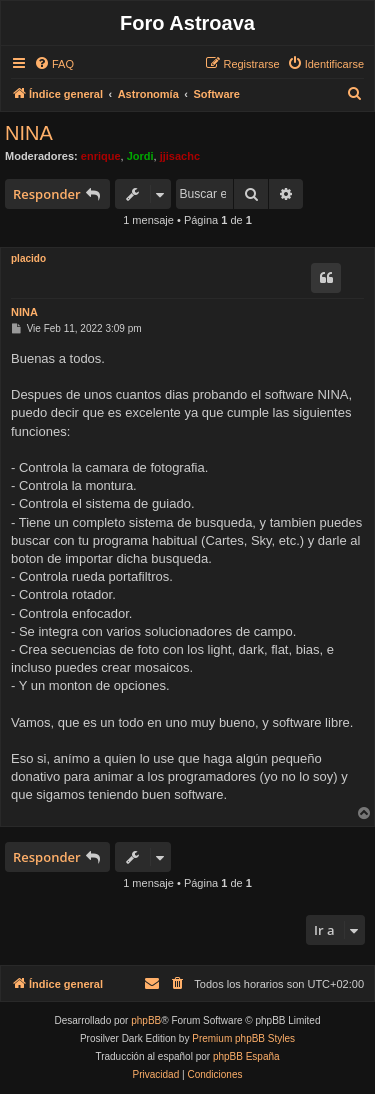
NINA (29, 133)
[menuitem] (54, 64)
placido (28, 258)
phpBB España (246, 1056)
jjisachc (180, 156)
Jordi (140, 156)
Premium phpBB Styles (243, 1038)
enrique (101, 156)
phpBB (146, 1020)
